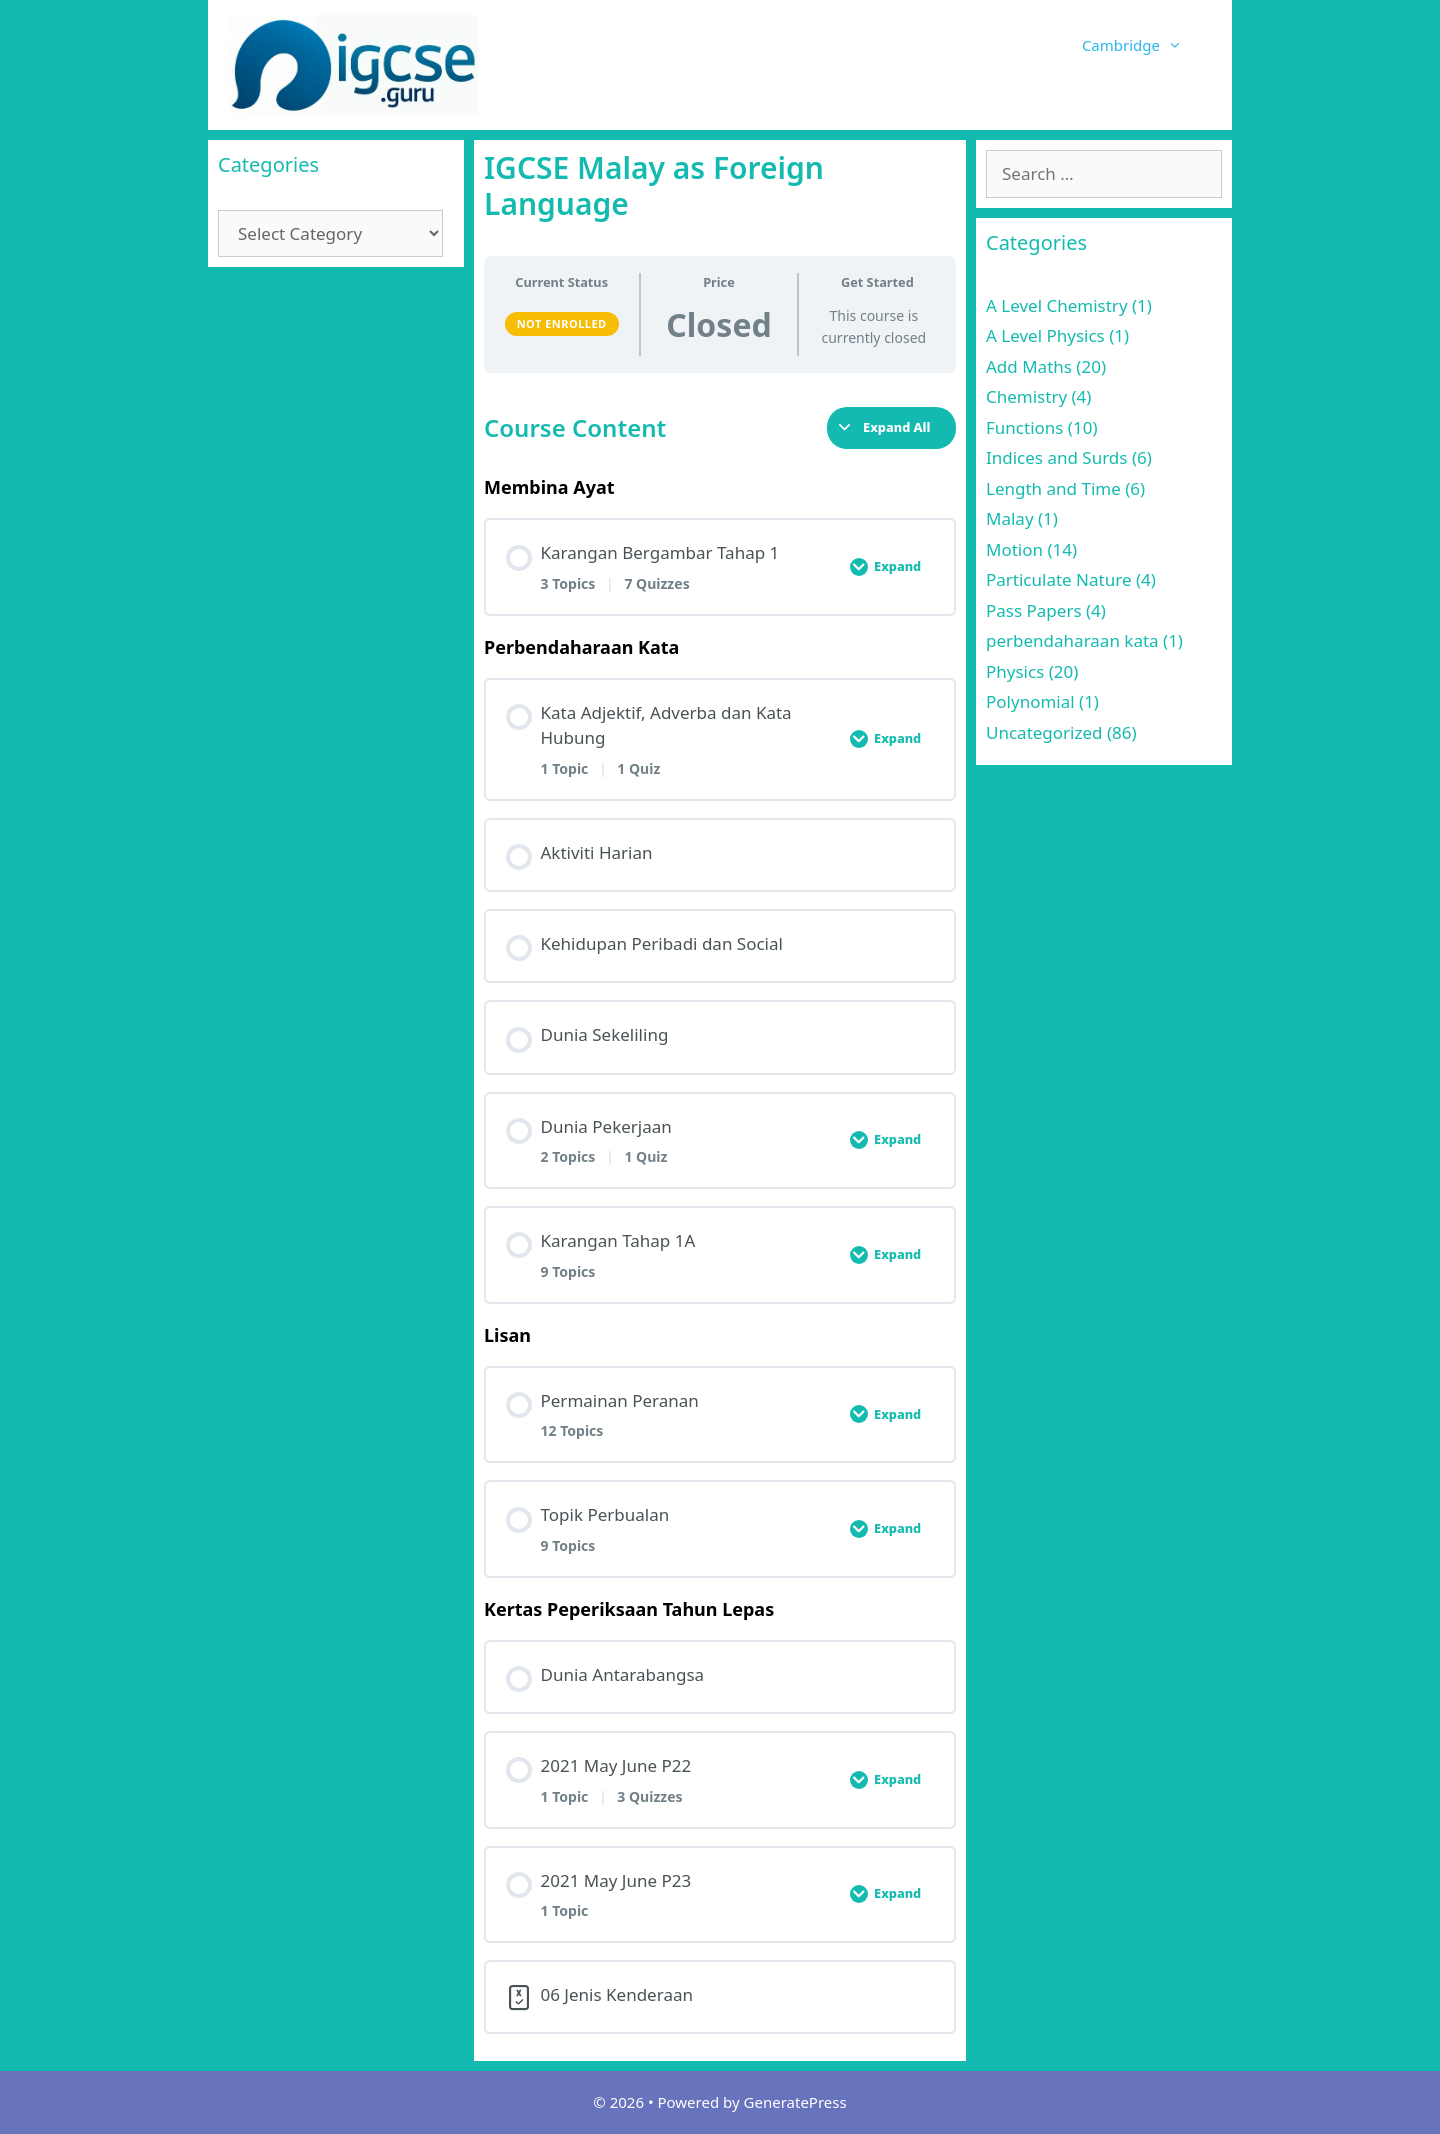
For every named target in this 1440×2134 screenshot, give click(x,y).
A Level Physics (1045, 335)
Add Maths (1029, 366)
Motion (1014, 549)
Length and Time (1053, 488)
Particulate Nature (1058, 579)
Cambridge (1147, 45)
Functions (1024, 427)
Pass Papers (1034, 610)
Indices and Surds (1056, 457)
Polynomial (1030, 701)
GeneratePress (795, 2102)
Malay (1010, 518)
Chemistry (1026, 396)
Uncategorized (1044, 732)
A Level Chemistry (1057, 305)
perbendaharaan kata (1072, 640)
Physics (1015, 671)
